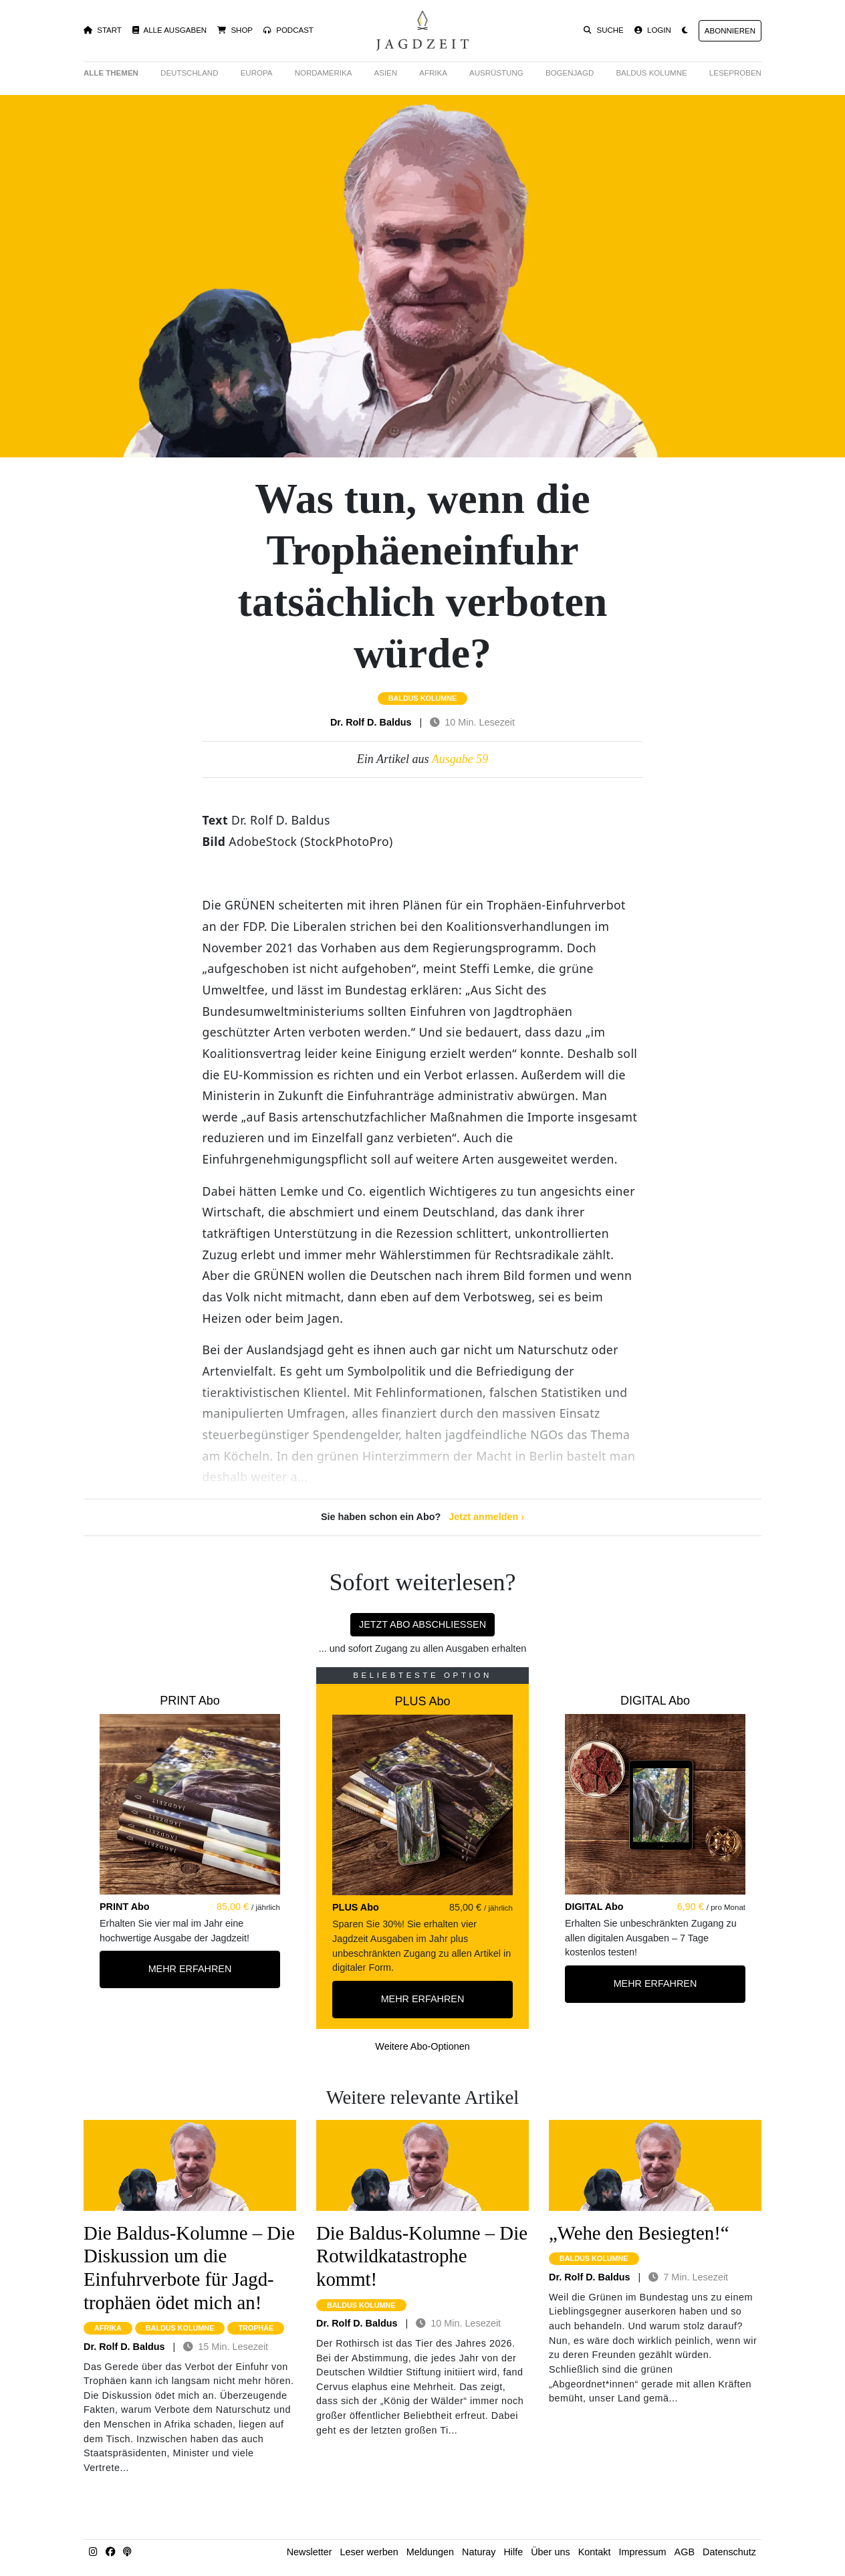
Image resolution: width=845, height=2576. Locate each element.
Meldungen (430, 2552)
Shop (235, 30)
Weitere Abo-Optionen (422, 2046)
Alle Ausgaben (169, 30)
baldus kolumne (422, 698)
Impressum (642, 2552)
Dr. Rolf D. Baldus (371, 722)
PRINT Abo (190, 1700)
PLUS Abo (422, 1701)
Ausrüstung (496, 73)
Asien (386, 73)
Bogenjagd (570, 73)
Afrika (433, 73)
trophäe (255, 2328)
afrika (108, 2328)
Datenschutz (729, 2552)
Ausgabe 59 (460, 759)
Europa (257, 73)
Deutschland (189, 73)
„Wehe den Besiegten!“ (639, 2233)
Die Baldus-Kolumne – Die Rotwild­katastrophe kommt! (421, 2256)
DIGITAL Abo (655, 1700)
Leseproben (735, 73)
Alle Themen (111, 73)
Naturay (478, 2552)
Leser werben (369, 2552)
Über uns (550, 2552)
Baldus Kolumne (651, 73)
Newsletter (309, 2552)
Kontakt (594, 2552)
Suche (604, 30)
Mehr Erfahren (190, 1968)
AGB (685, 2552)
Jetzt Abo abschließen (422, 1624)
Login (652, 30)
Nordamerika (323, 73)
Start (103, 30)
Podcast (288, 30)
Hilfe (513, 2552)
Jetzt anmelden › (486, 1516)
